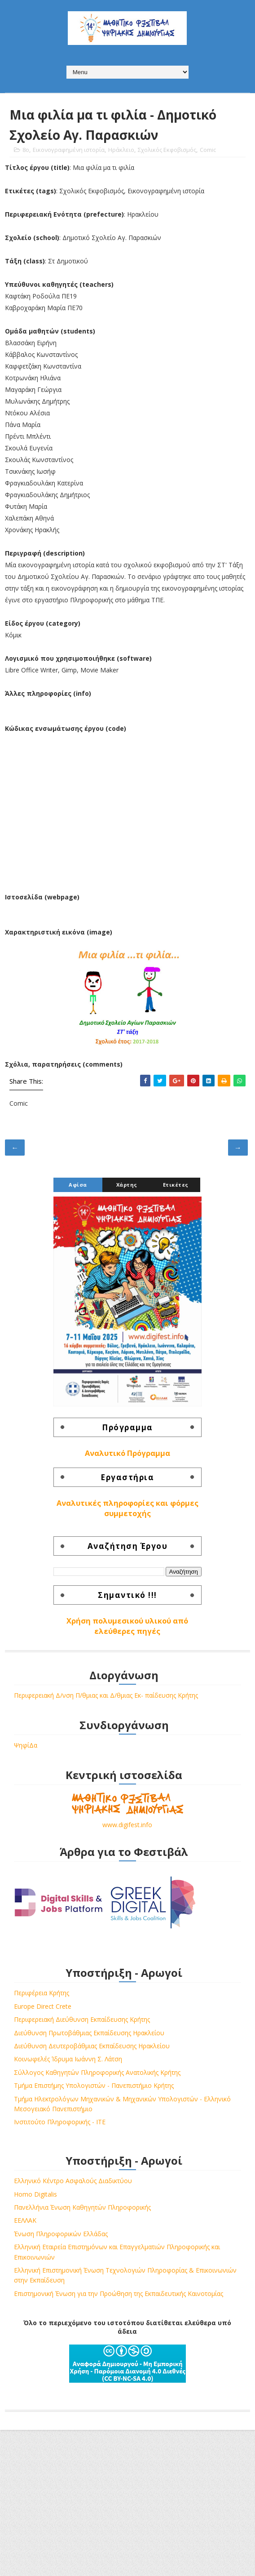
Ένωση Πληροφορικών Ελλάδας (61, 2233)
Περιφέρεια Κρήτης (41, 1993)
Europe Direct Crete (42, 2006)
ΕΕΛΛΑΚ (25, 2220)
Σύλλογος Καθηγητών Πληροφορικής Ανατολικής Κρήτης (97, 2072)
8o (25, 150)
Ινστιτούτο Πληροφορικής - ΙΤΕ (60, 2122)
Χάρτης (126, 1184)
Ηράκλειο (121, 150)
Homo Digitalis (35, 2194)
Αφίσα (78, 1184)
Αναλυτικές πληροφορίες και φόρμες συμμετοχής (127, 1508)
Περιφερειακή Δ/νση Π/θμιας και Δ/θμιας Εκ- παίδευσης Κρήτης (106, 1695)
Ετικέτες (176, 1184)
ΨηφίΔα (25, 1745)
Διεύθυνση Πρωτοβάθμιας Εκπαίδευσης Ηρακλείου (89, 2033)
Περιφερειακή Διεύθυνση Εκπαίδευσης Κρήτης (82, 2019)
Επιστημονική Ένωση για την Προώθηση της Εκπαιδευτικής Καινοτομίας (118, 2293)
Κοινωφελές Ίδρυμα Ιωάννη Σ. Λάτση (68, 2059)
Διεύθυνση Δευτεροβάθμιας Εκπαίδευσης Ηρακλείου (92, 2046)
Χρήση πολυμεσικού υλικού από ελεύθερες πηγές (127, 1626)
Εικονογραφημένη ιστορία (69, 150)
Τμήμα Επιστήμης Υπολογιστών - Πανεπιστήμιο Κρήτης (94, 2085)
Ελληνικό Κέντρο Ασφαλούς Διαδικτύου (73, 2180)
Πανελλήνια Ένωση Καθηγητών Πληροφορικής (82, 2207)
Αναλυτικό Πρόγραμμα (127, 1453)
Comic (208, 150)
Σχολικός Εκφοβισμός (167, 150)
